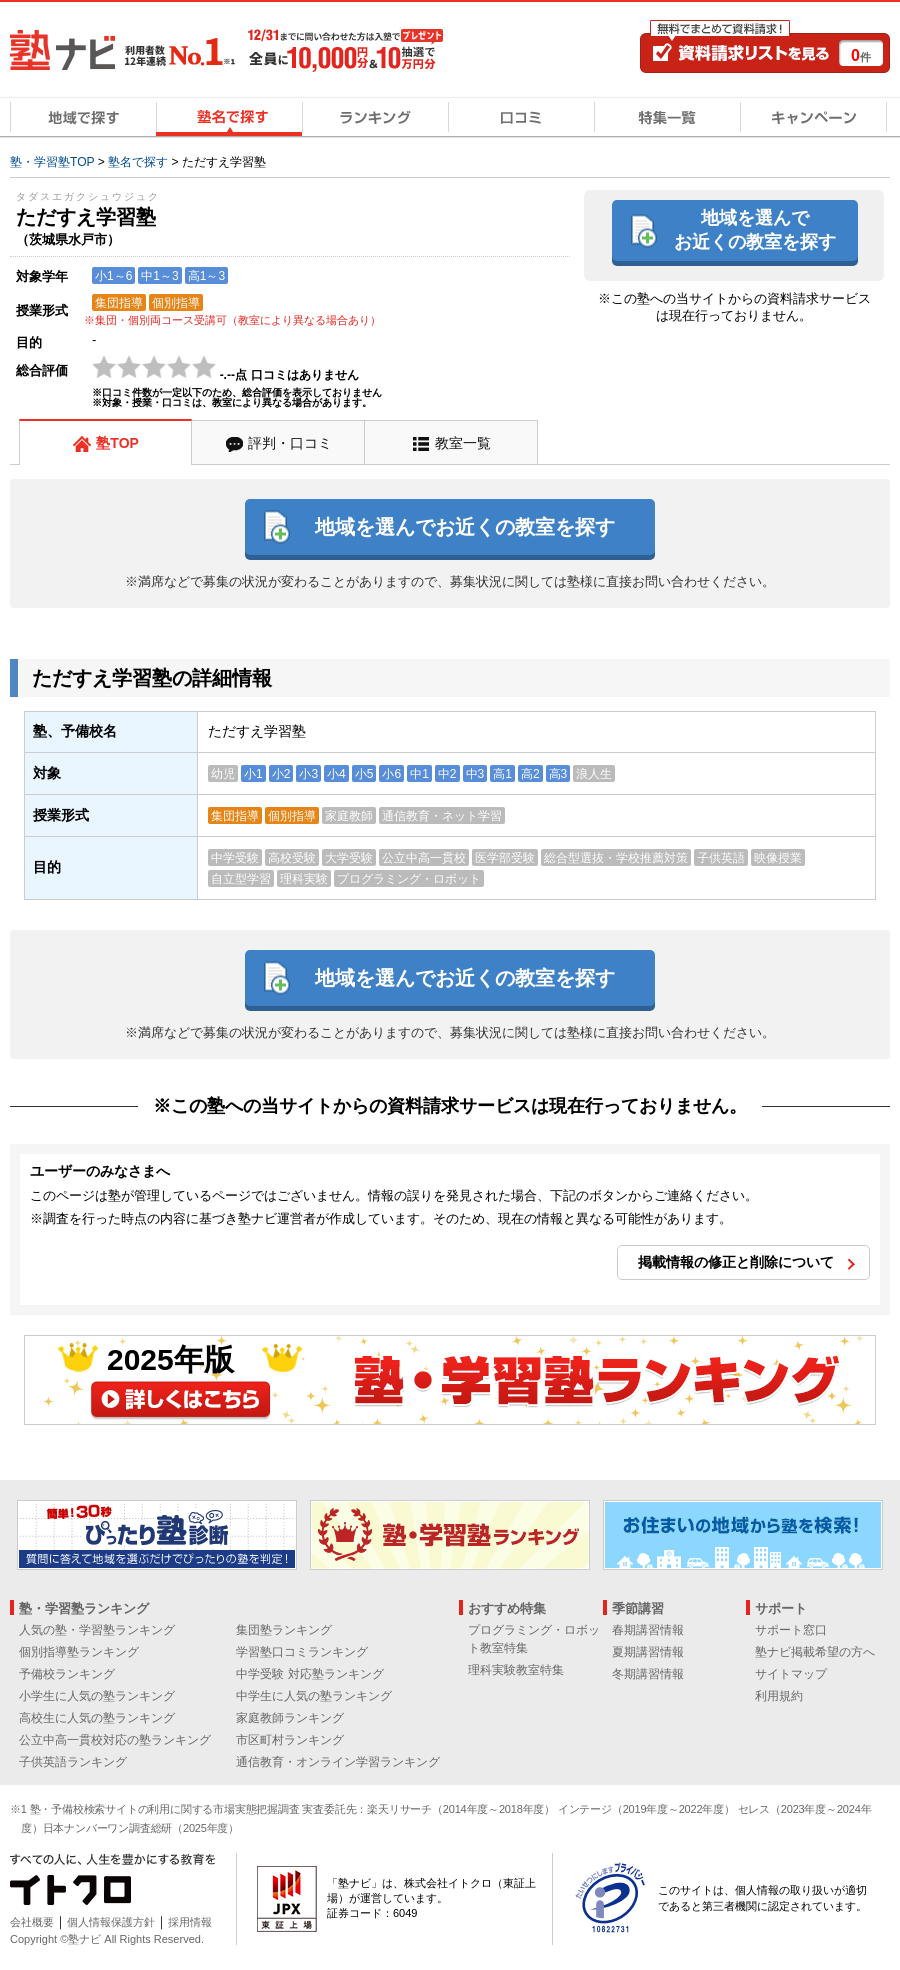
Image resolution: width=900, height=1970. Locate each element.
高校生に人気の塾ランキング (97, 1718)
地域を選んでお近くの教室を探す (755, 229)
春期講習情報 (648, 1630)
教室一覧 (463, 443)
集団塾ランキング (284, 1630)
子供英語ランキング (73, 1762)
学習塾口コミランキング (302, 1652)
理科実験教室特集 (516, 1670)
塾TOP (117, 443)
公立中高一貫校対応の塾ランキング (115, 1740)
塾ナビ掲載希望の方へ (815, 1652)
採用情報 (190, 1922)
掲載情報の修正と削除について (736, 1262)
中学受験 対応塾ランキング (309, 1674)
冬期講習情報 (648, 1674)
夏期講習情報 (648, 1652)
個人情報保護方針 (111, 1922)
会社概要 (32, 1922)
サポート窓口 (791, 1630)
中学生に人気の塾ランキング (314, 1696)
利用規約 (779, 1696)
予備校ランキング (67, 1674)
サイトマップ (791, 1674)
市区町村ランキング (290, 1740)
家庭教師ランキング (290, 1718)
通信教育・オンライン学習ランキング (338, 1762)
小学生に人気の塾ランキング (97, 1696)
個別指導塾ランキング (79, 1652)
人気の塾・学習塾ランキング (97, 1630)
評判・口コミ (290, 443)
